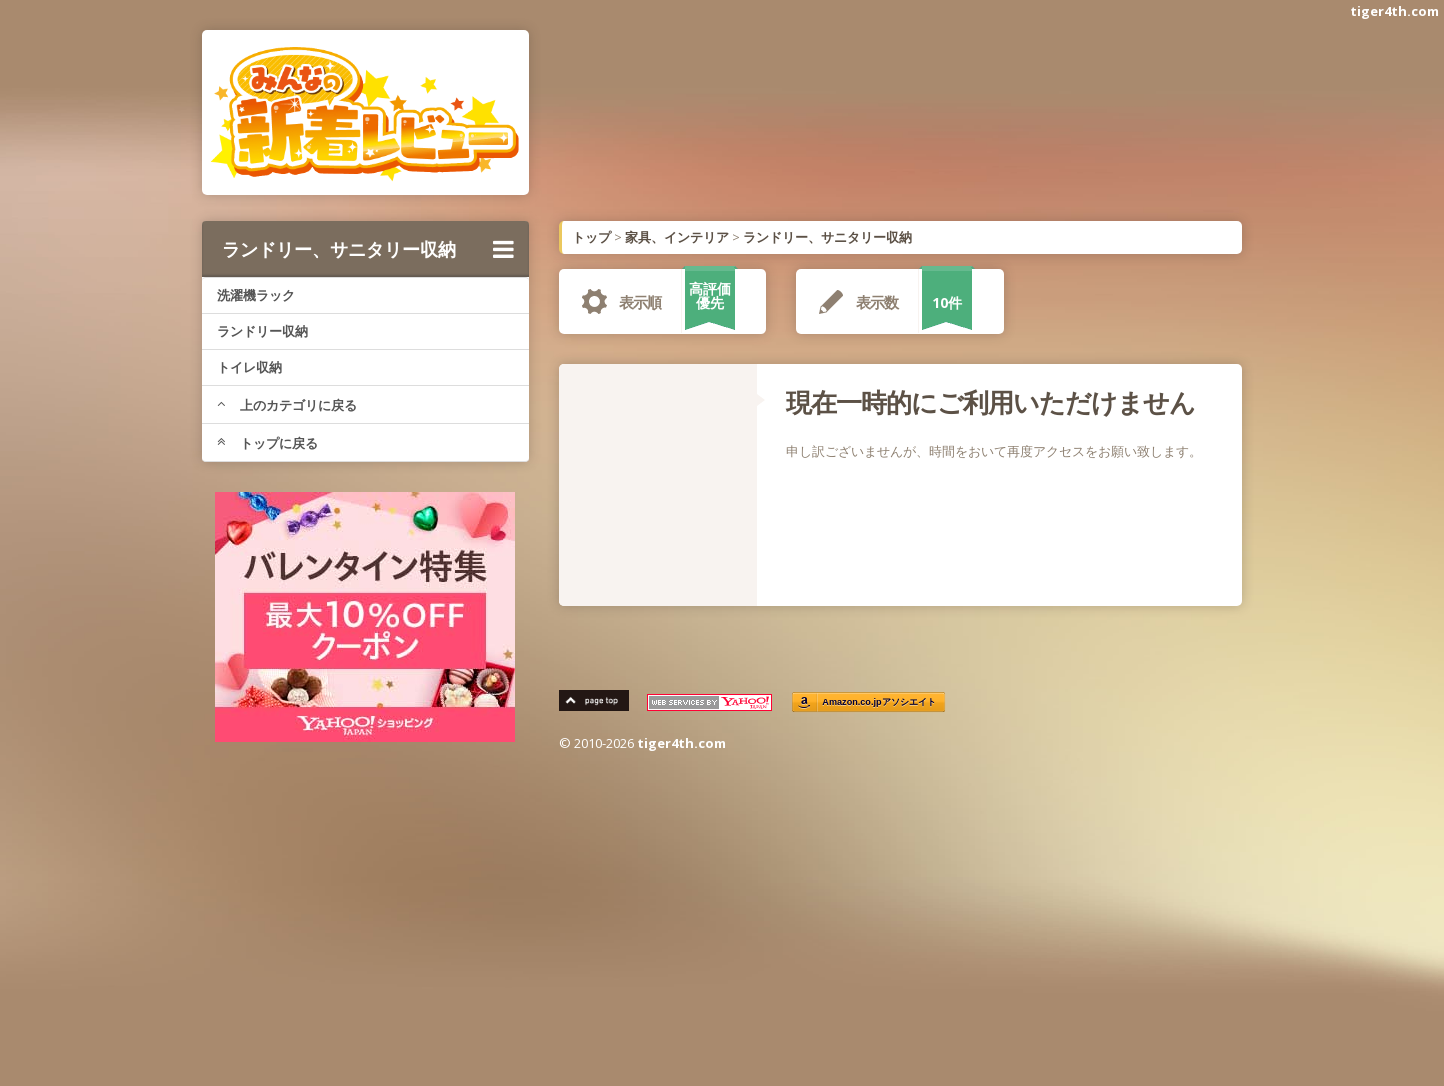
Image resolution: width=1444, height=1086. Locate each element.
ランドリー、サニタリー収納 (368, 249)
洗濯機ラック (256, 295)
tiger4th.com (1394, 11)
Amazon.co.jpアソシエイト (880, 702)
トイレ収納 (249, 367)
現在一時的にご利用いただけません (990, 402)
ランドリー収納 (262, 331)
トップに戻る (267, 443)
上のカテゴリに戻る (287, 405)
